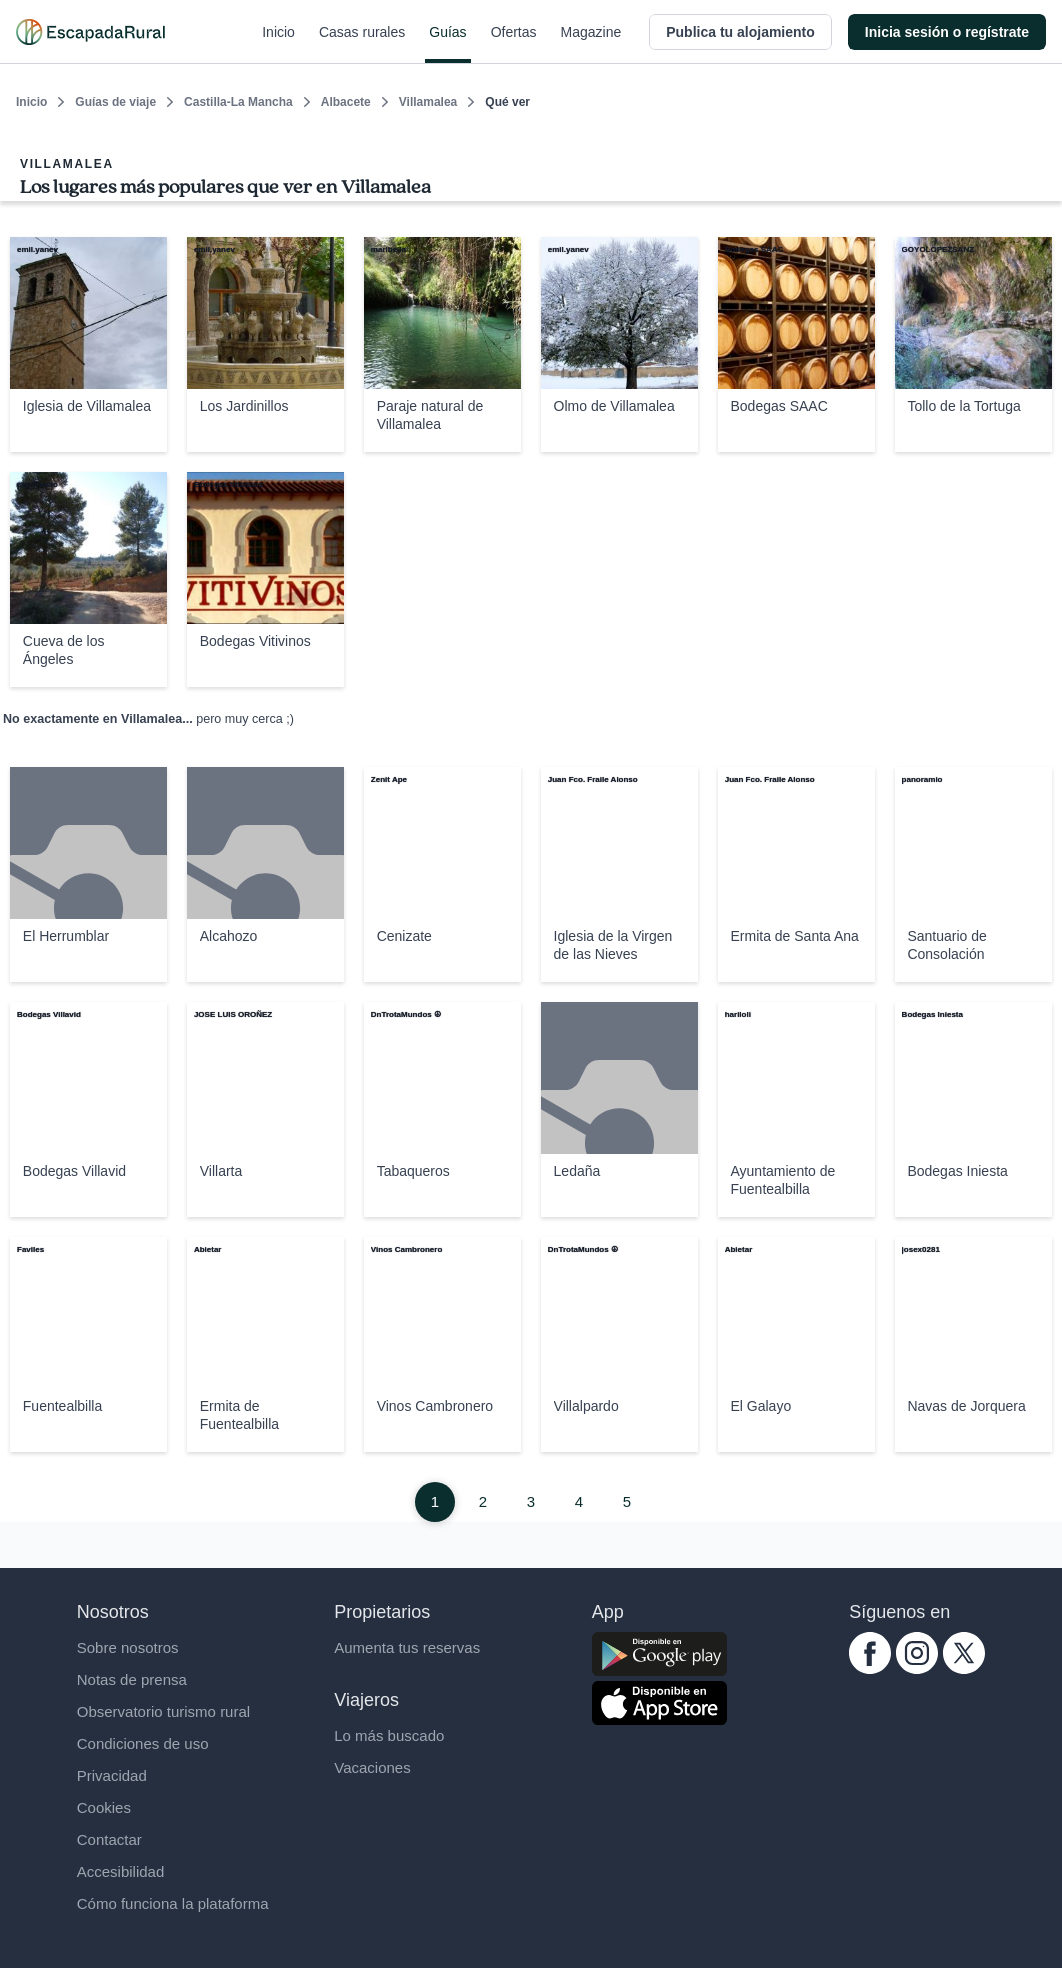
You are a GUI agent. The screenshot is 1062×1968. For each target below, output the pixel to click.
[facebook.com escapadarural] (870, 1668)
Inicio (278, 44)
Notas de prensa (132, 1679)
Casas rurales (362, 44)
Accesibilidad (121, 1871)
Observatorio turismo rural (163, 1711)
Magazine (591, 44)
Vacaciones (372, 1767)
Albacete (346, 102)
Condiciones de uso (143, 1743)
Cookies (104, 1807)
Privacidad (112, 1775)
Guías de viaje (115, 102)
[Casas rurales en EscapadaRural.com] (90, 32)
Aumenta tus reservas (407, 1647)
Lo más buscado (389, 1735)
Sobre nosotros (128, 1647)
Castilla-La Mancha (238, 102)
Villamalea (428, 102)
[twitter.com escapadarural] (964, 1668)
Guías (447, 44)
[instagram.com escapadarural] (917, 1668)
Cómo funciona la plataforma (173, 1903)
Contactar (109, 1839)
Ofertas (514, 44)
